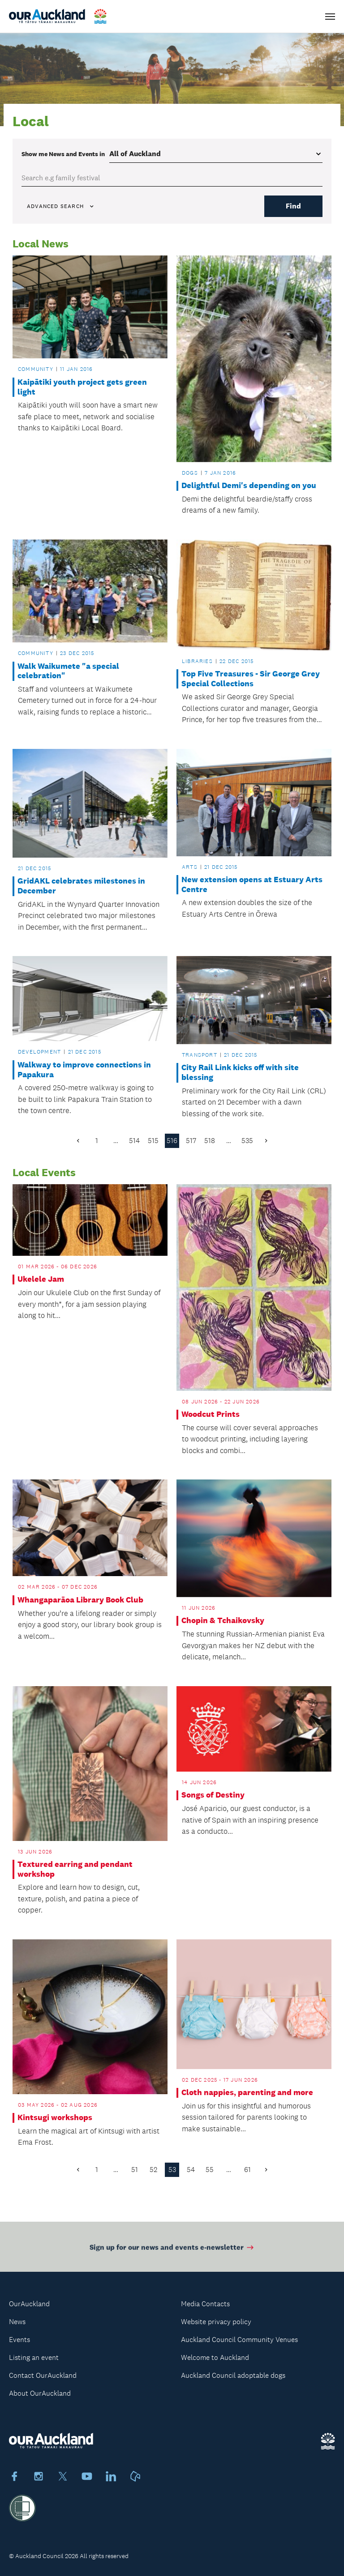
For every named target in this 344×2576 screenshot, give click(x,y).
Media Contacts (205, 2303)
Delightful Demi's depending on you (248, 485)
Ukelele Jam (40, 1279)
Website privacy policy (216, 2321)
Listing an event (34, 2357)
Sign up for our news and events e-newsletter (172, 2252)
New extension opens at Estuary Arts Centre (251, 884)
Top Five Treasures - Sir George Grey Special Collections (250, 679)
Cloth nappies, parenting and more (247, 2092)
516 (172, 1140)
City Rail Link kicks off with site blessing (240, 1072)
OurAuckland (29, 2303)
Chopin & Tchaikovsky (222, 1620)
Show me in (63, 154)
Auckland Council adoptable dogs (233, 2375)
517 (191, 1140)
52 (153, 2169)
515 (153, 1140)
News (17, 2321)
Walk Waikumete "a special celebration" (68, 671)
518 (209, 1140)
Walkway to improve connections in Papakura (84, 1070)
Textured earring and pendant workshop (75, 1869)
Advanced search (61, 206)
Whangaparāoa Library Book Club (80, 1600)
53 (172, 2169)
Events (19, 2339)
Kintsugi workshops (54, 2117)
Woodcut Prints (210, 1414)
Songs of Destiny (213, 1795)
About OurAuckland (40, 2393)
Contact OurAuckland (43, 2375)
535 (247, 1140)
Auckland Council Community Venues (239, 2339)
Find (293, 206)
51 (134, 2169)
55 (210, 2169)
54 (191, 2169)
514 (134, 1140)
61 (247, 2169)
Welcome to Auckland (215, 2357)
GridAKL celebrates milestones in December (81, 886)
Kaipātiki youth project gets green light (82, 387)
